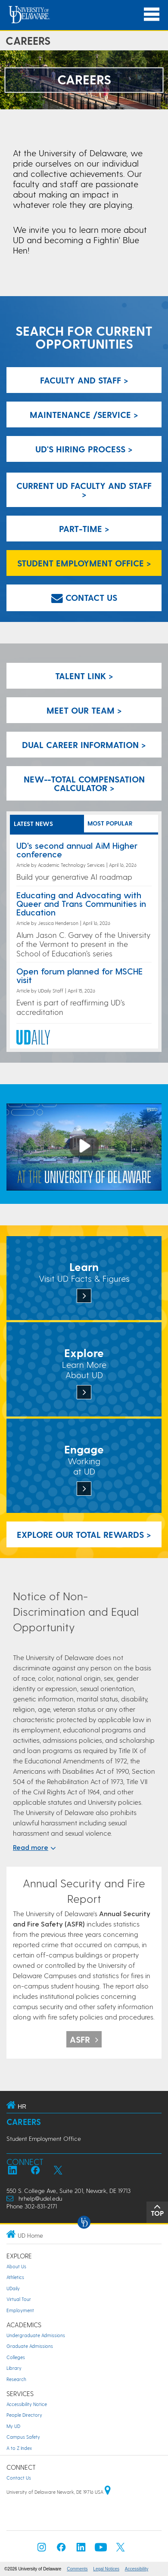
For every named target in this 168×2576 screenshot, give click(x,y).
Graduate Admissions (29, 2346)
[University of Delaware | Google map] (108, 2492)
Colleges (15, 2357)
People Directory (24, 2415)
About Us (16, 2266)
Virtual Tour (18, 2299)
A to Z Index (19, 2448)
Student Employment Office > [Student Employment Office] (84, 563)
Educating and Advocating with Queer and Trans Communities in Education (81, 903)
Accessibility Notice (26, 2404)
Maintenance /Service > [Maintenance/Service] (84, 414)
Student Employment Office (43, 2138)
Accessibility (136, 2569)
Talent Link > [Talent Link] (84, 676)
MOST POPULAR (110, 823)
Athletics (15, 2277)
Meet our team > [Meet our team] (84, 710)
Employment (20, 2310)
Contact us (84, 597)
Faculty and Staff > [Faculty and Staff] (84, 380)
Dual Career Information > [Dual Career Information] (84, 744)
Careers (23, 2122)
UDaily (13, 2288)
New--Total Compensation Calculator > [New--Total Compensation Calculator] (84, 783)
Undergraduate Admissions (35, 2335)
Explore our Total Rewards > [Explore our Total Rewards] (84, 1534)
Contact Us (18, 2477)
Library (14, 2368)
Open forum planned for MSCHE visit (79, 975)
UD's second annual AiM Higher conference (76, 849)
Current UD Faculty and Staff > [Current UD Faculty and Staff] (84, 489)
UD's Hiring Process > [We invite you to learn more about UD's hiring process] (84, 449)
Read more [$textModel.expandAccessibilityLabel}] (34, 1847)
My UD (13, 2426)
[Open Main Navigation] (151, 14)
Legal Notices (106, 2569)
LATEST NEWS (33, 823)
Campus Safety (23, 2437)
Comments (77, 2569)
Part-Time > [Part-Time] (84, 528)
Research (16, 2379)
